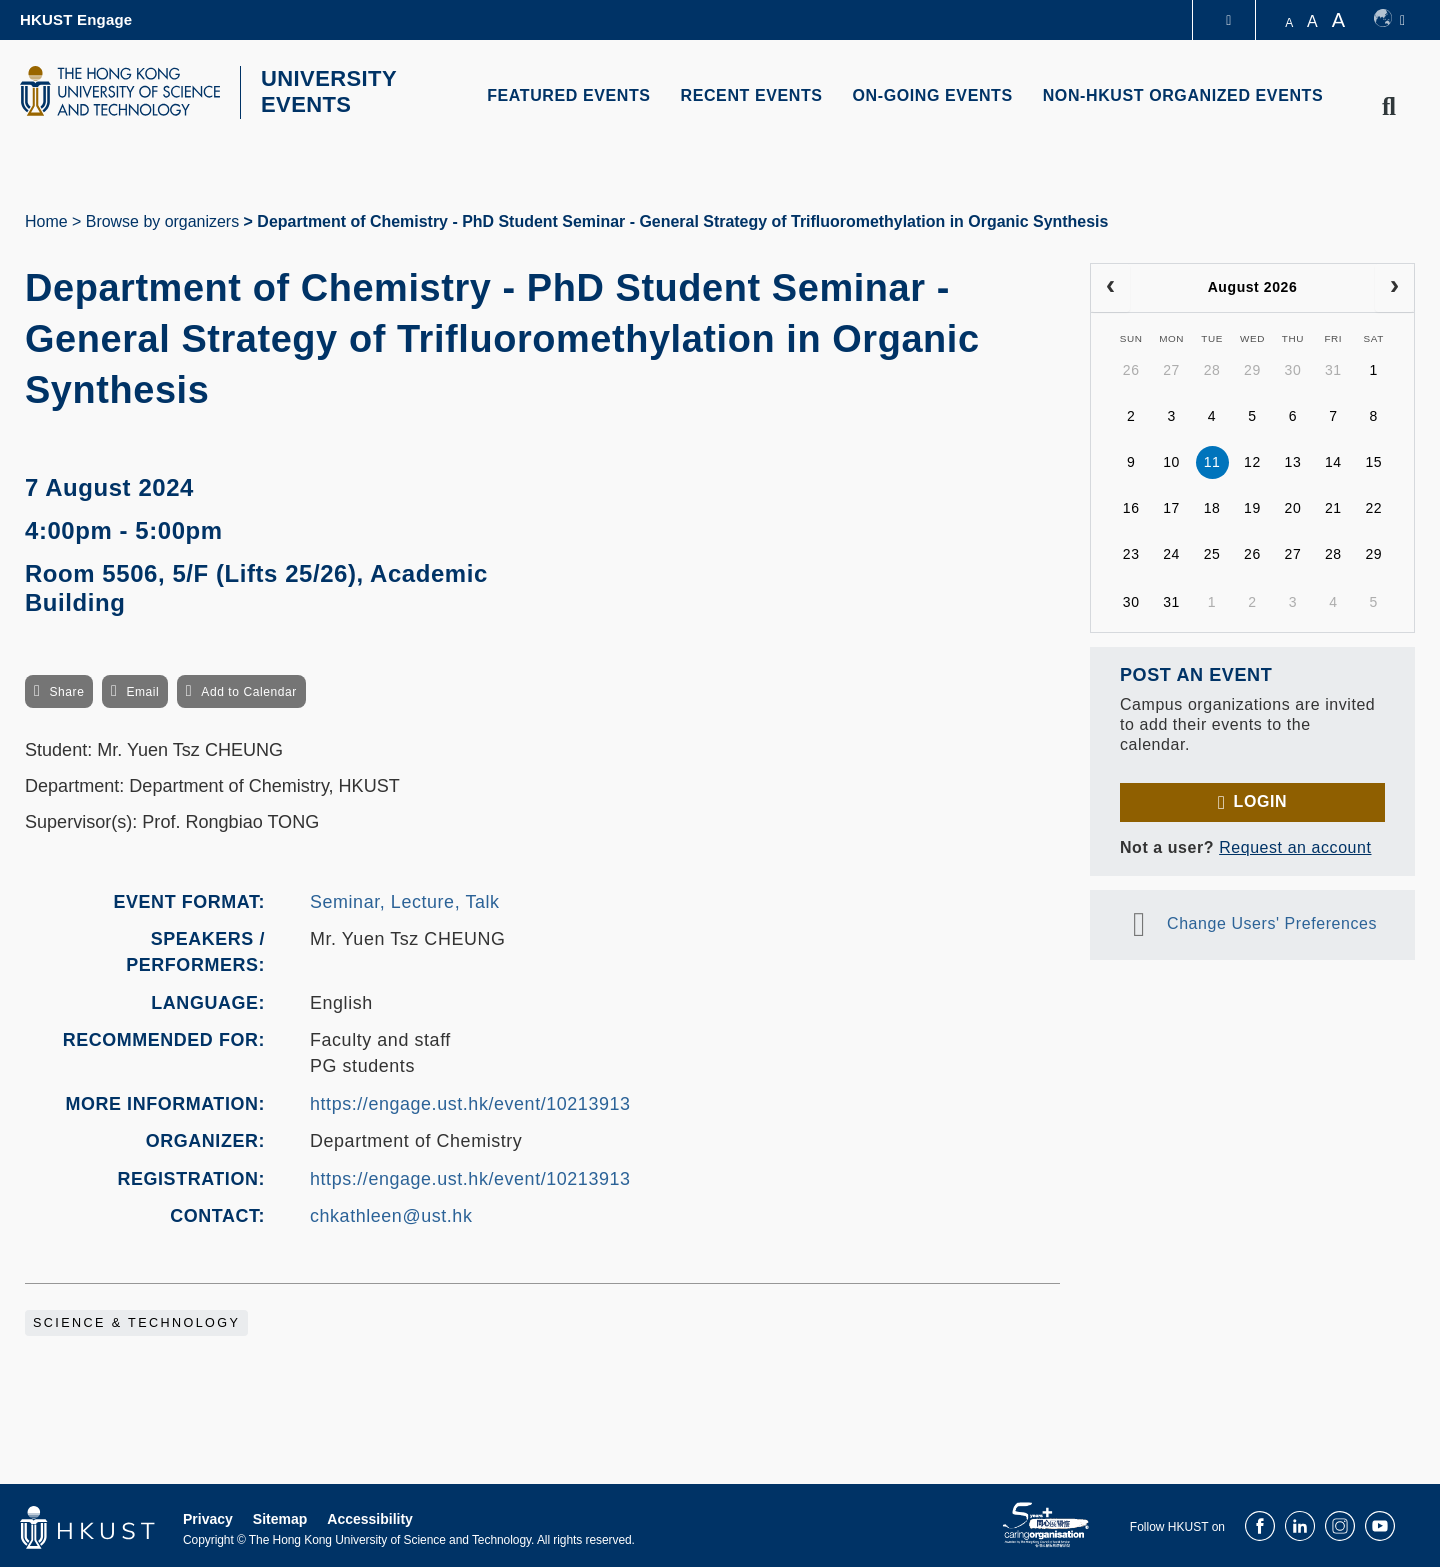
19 (1252, 506)
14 (1333, 460)
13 (1293, 460)
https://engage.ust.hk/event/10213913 (470, 1101)
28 (1212, 368)
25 (1212, 552)
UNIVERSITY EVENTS (323, 91)
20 (1293, 506)
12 (1252, 460)
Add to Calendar (249, 690)
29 (1252, 368)
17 (1171, 506)
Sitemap (280, 1516)
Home (46, 218)
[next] (1394, 285)
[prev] (1110, 285)
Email (142, 690)
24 (1171, 552)
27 (1171, 368)
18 (1212, 506)
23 (1131, 552)
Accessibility (370, 1516)
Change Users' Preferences (1272, 920)
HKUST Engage (76, 19)
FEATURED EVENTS (568, 95)
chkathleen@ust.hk (391, 1214)
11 (1212, 460)
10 (1171, 460)
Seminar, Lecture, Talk (405, 899)
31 (1333, 368)
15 (1373, 460)
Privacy (208, 1516)
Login (1260, 798)
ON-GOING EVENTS (933, 95)
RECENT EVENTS (752, 95)
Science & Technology (136, 1320)
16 (1131, 506)
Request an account (1295, 844)
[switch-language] (1389, 20)
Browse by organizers (162, 218)
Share (66, 690)
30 (1293, 368)
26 (1131, 368)
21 (1333, 506)
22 (1373, 506)
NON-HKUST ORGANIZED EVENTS (1183, 95)
